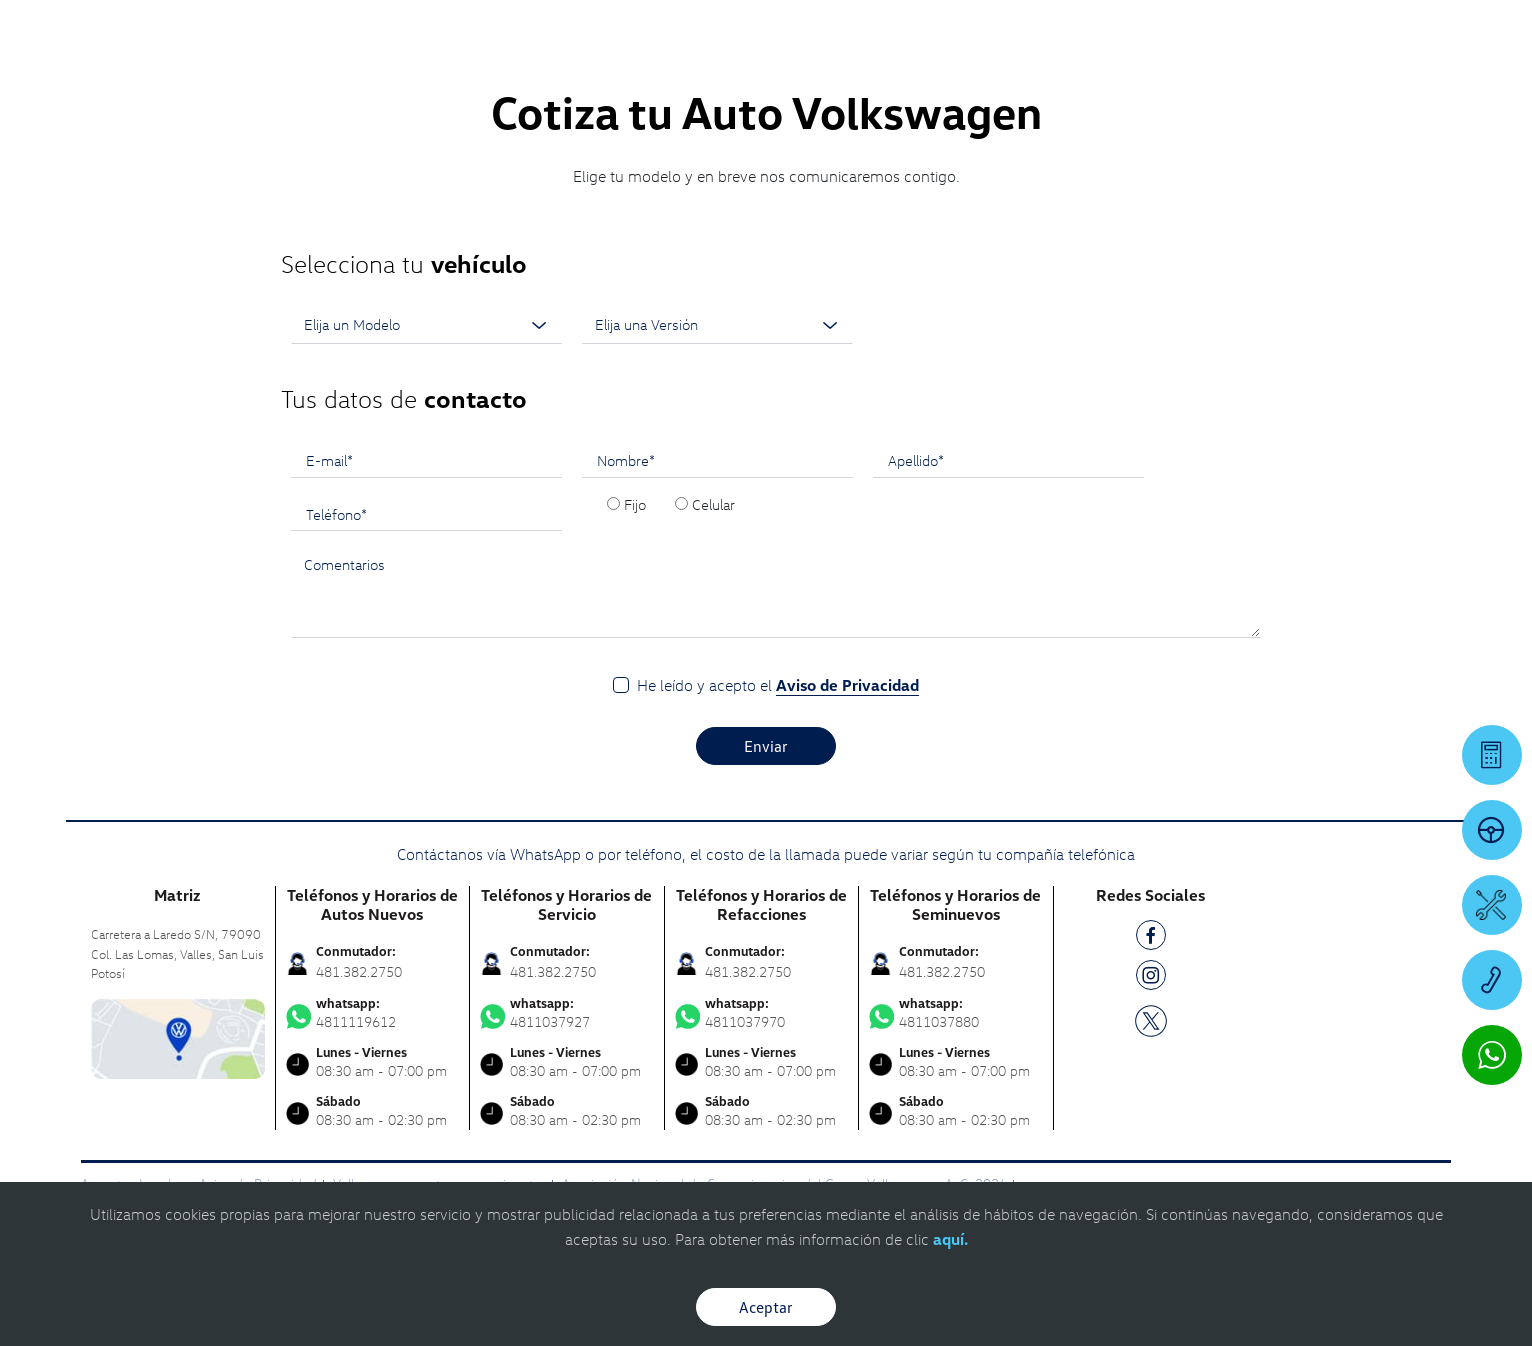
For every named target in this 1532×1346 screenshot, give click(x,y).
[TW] (1151, 1019)
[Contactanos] (1192, 30)
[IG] (1151, 978)
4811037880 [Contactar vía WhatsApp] (956, 1013)
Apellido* (916, 460)
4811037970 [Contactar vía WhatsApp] (762, 1013)
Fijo (635, 504)
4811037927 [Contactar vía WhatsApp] (567, 1013)
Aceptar (766, 1307)
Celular (713, 504)
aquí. (950, 1239)
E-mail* (329, 460)
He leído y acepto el (778, 685)
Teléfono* (336, 514)
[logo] (947, 71)
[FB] (1151, 938)
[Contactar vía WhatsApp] (1492, 1055)
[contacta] (178, 1036)
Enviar (766, 746)
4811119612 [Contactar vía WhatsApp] (373, 1013)
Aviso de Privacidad (847, 685)
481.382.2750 (359, 971)
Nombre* (626, 460)
